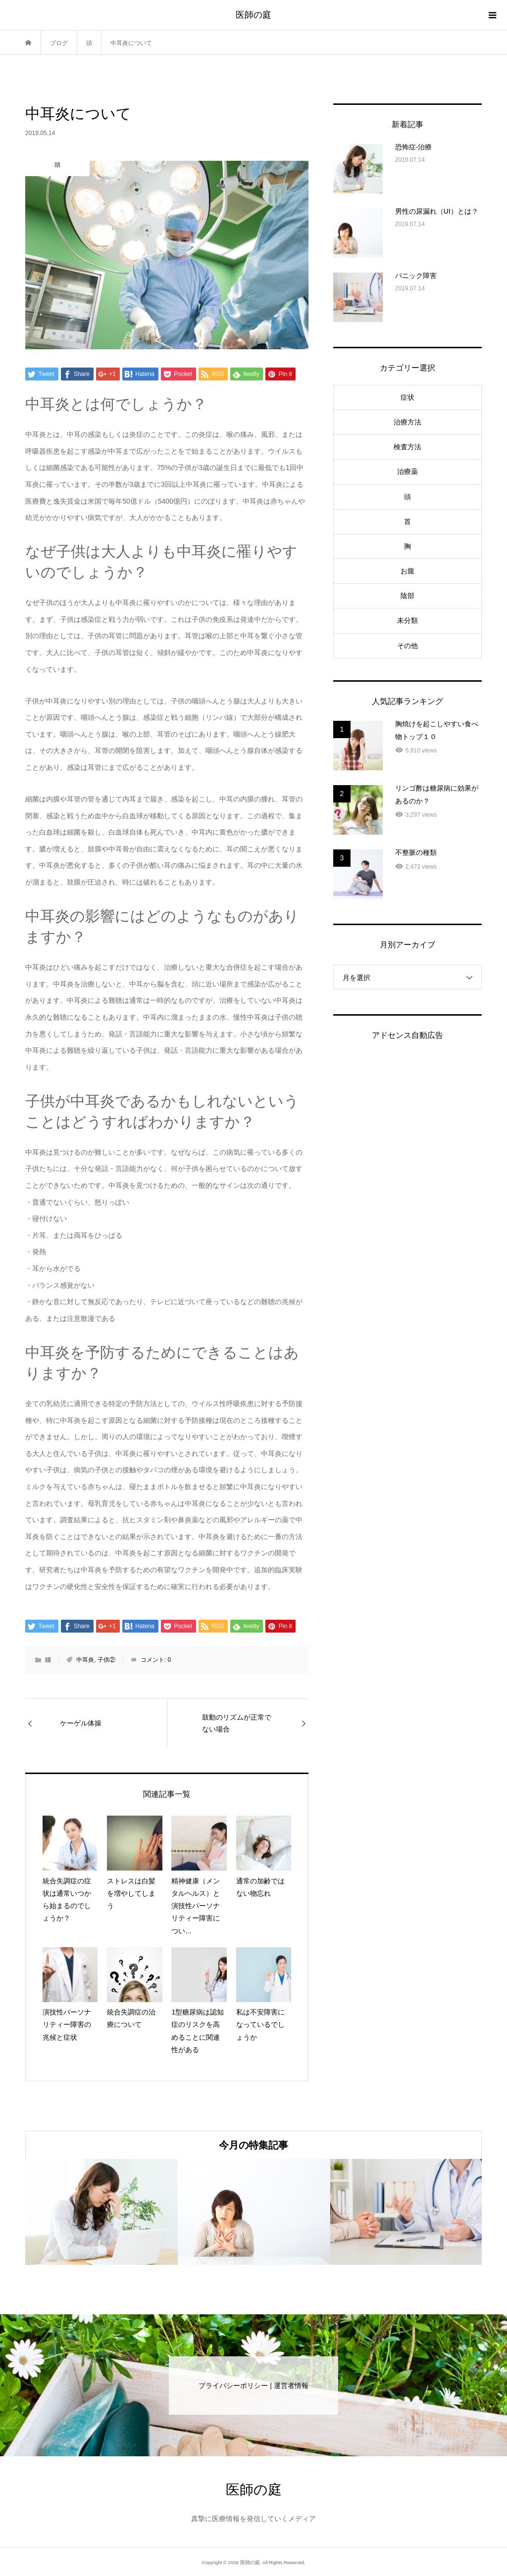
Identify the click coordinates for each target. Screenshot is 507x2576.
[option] (101, 2212)
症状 (407, 397)
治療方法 (407, 422)
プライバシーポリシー (233, 2385)
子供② (106, 1659)
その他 (407, 646)
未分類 (407, 620)
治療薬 (407, 471)
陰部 (407, 596)
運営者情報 (291, 2385)
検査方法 (407, 447)
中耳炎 (85, 1659)
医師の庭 (253, 15)
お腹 (407, 571)
